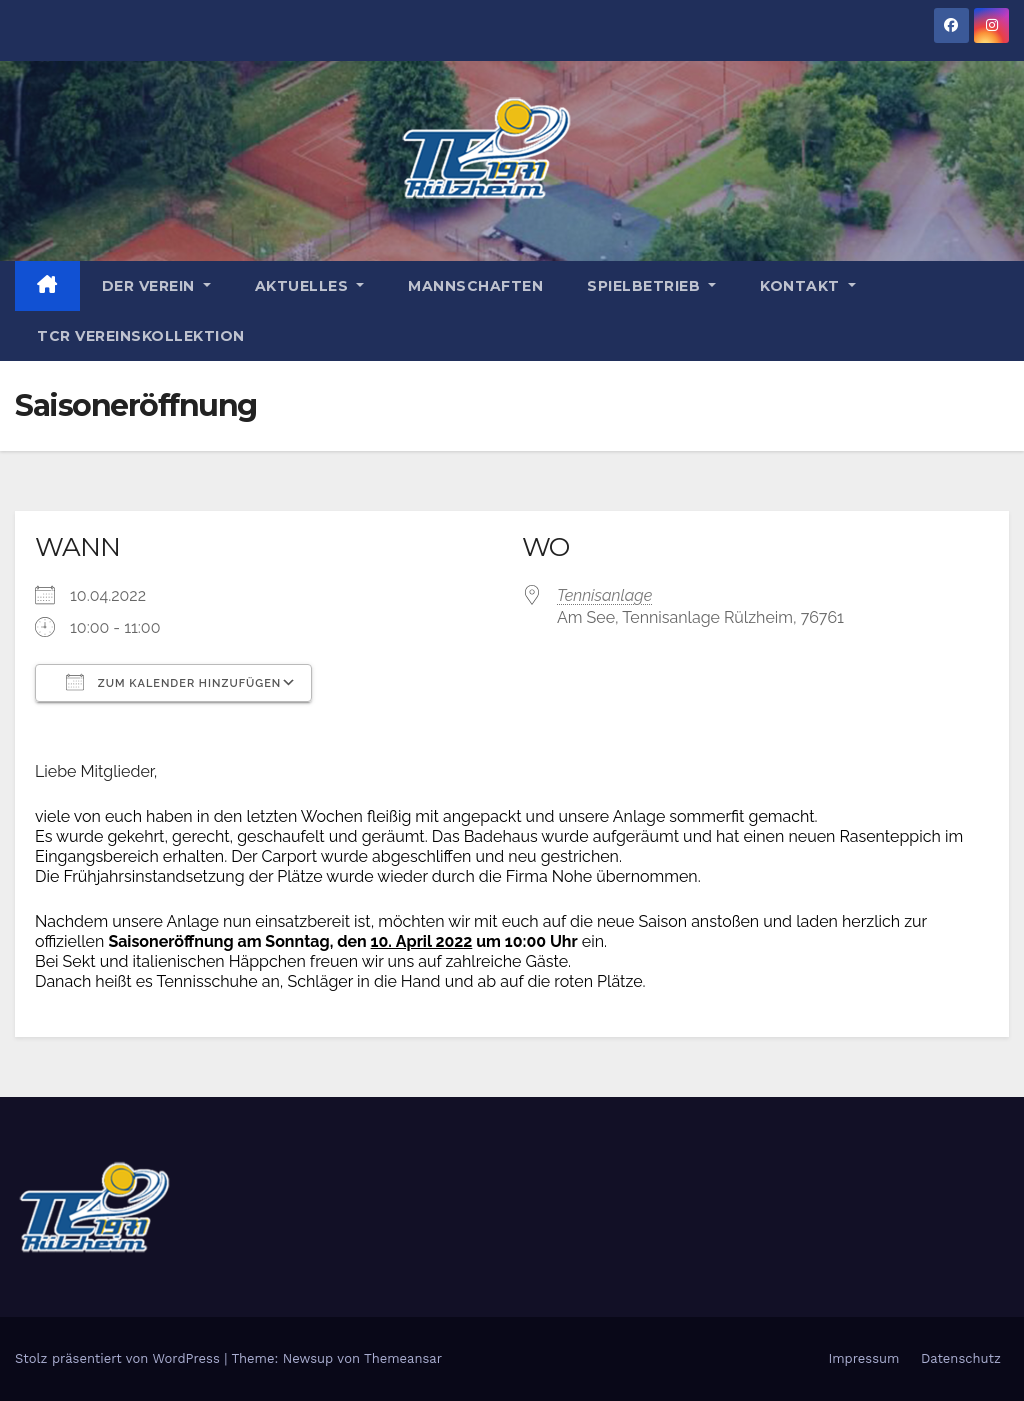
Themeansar (403, 1358)
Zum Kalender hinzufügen (173, 682)
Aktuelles (310, 286)
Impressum (863, 1358)
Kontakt (808, 286)
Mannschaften (475, 286)
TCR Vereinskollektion (141, 336)
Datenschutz (961, 1358)
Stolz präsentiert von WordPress (119, 1358)
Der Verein (156, 286)
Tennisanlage (604, 595)
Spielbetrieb (651, 286)
